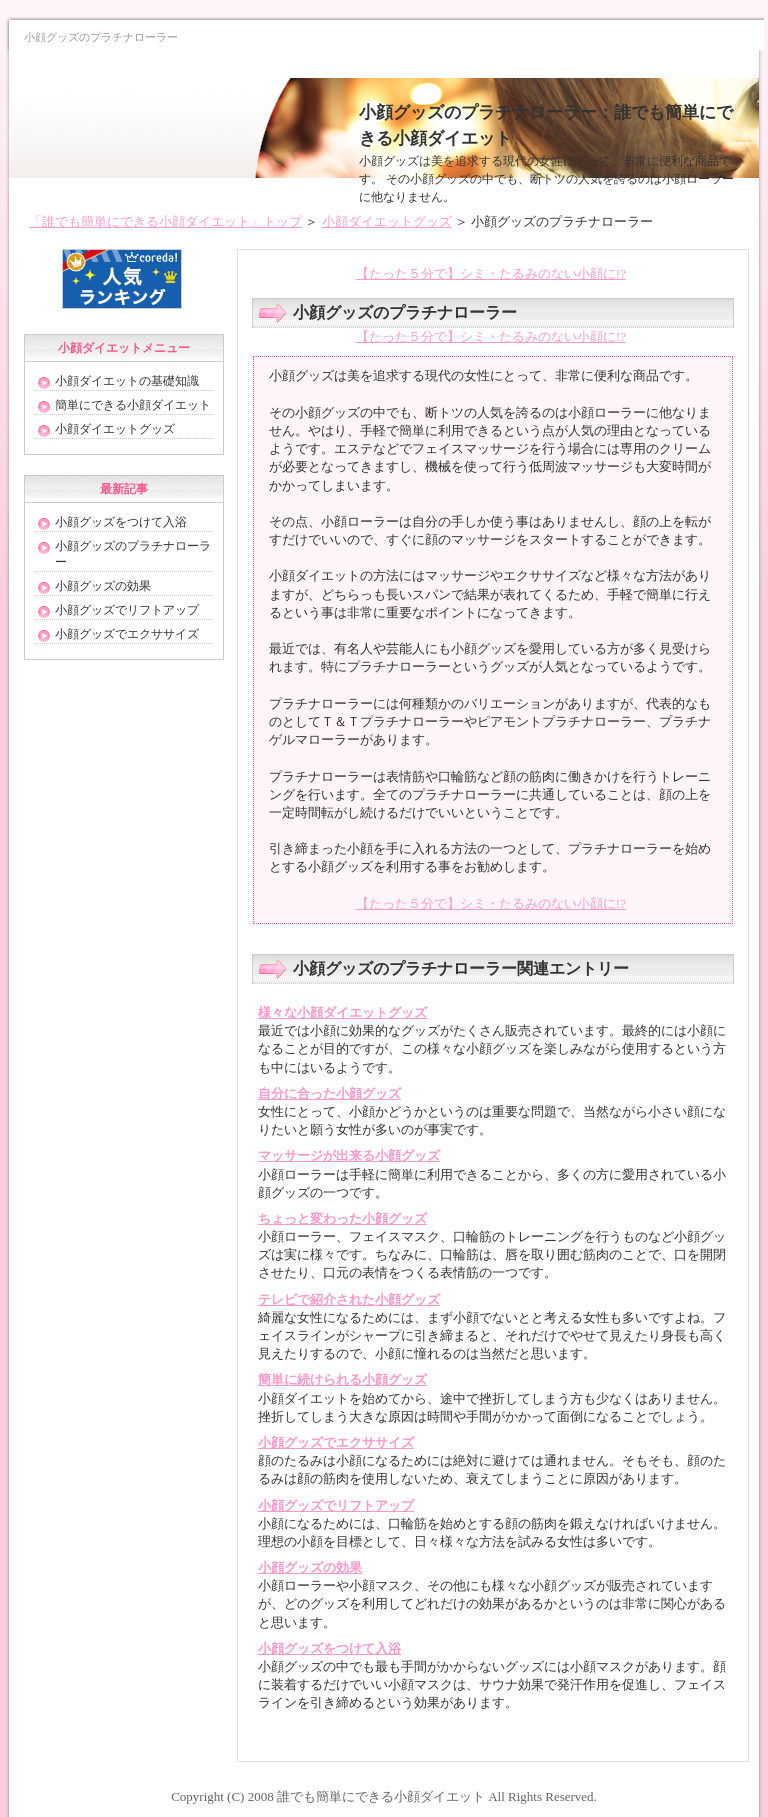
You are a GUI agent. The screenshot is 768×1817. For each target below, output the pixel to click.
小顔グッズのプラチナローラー (133, 554)
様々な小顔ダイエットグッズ (342, 1012)
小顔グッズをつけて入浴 (329, 1648)
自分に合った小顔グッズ (329, 1093)
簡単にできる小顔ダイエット (133, 405)
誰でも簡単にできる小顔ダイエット (381, 1796)
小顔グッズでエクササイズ (336, 1442)
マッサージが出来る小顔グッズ (349, 1155)
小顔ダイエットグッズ (387, 221)
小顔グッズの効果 (310, 1567)
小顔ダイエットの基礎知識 (127, 381)
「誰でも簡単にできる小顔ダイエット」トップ (165, 221)
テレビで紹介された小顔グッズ (349, 1299)
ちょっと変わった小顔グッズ (342, 1218)
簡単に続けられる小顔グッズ (342, 1379)
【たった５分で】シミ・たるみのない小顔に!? (491, 273)
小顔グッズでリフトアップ (336, 1505)
